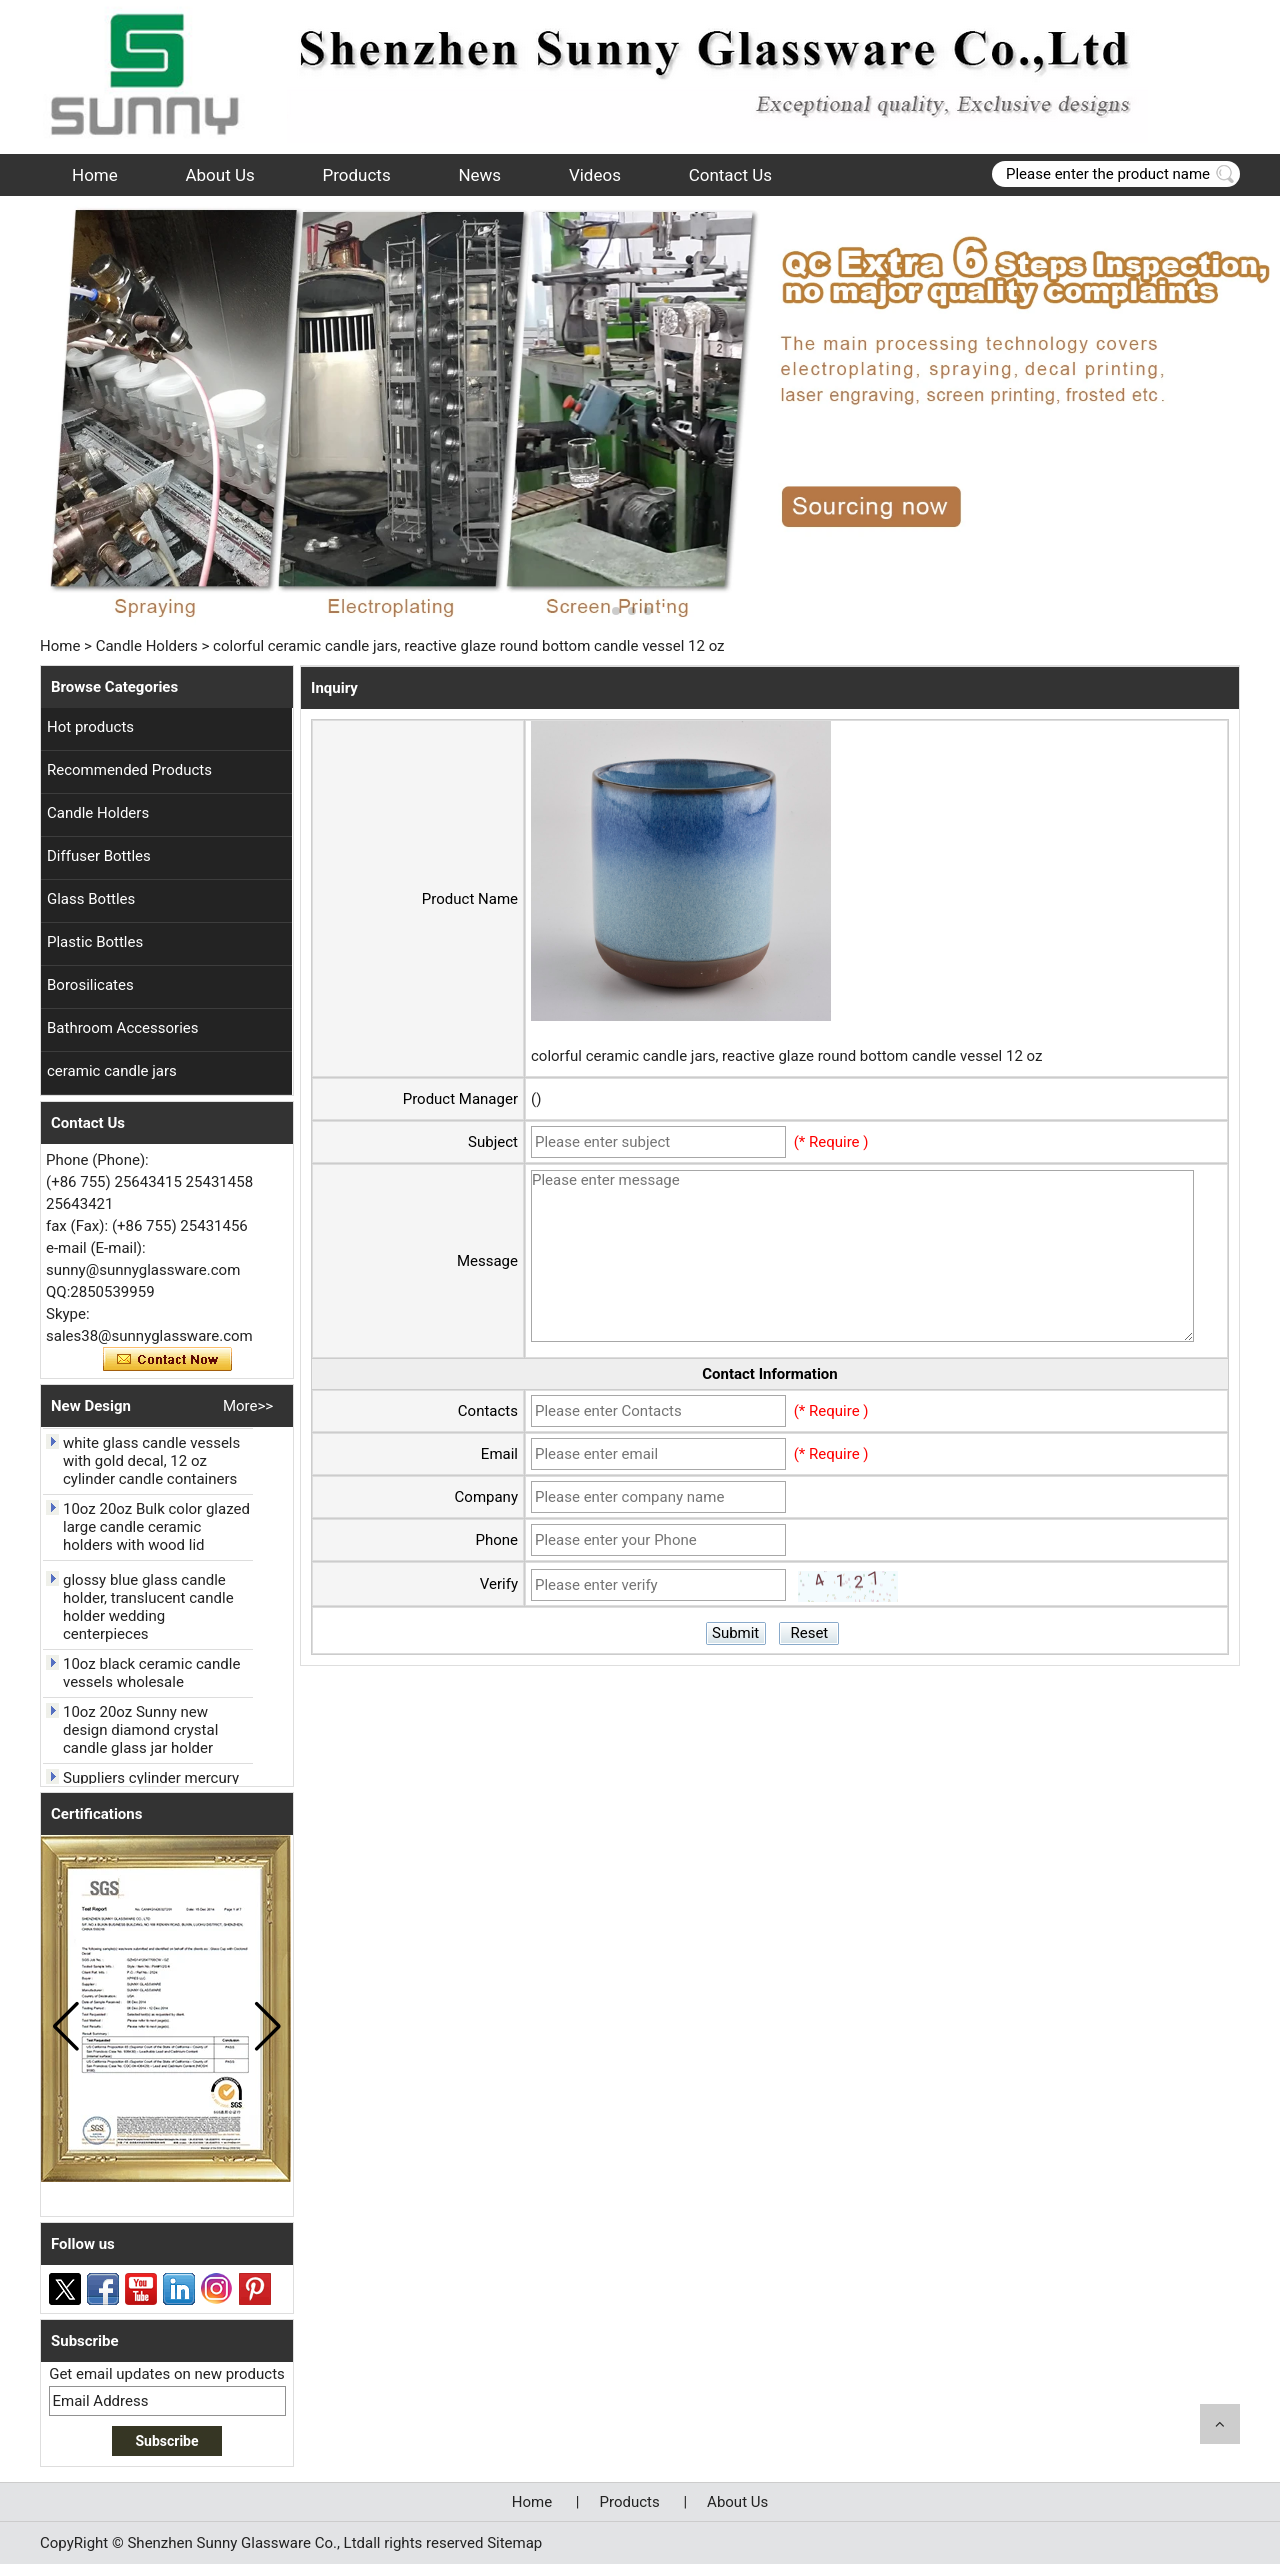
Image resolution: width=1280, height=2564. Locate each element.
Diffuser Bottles (99, 856)
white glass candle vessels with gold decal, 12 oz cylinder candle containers (151, 1466)
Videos (595, 175)
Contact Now (167, 1360)
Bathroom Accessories (123, 1028)
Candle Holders (147, 646)
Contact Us (730, 175)
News (479, 175)
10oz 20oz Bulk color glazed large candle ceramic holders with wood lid (156, 1532)
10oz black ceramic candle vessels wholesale (151, 1678)
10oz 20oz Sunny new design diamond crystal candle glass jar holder (140, 1735)
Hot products (90, 727)
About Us (219, 175)
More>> (248, 1406)
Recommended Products (129, 770)
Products (357, 175)
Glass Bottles (91, 899)
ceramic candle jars (112, 1071)
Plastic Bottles (95, 942)
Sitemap (514, 2543)
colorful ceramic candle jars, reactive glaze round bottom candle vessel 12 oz (786, 1056)
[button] (616, 611)
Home (95, 175)
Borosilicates (90, 985)
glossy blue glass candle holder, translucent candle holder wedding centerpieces (148, 1612)
